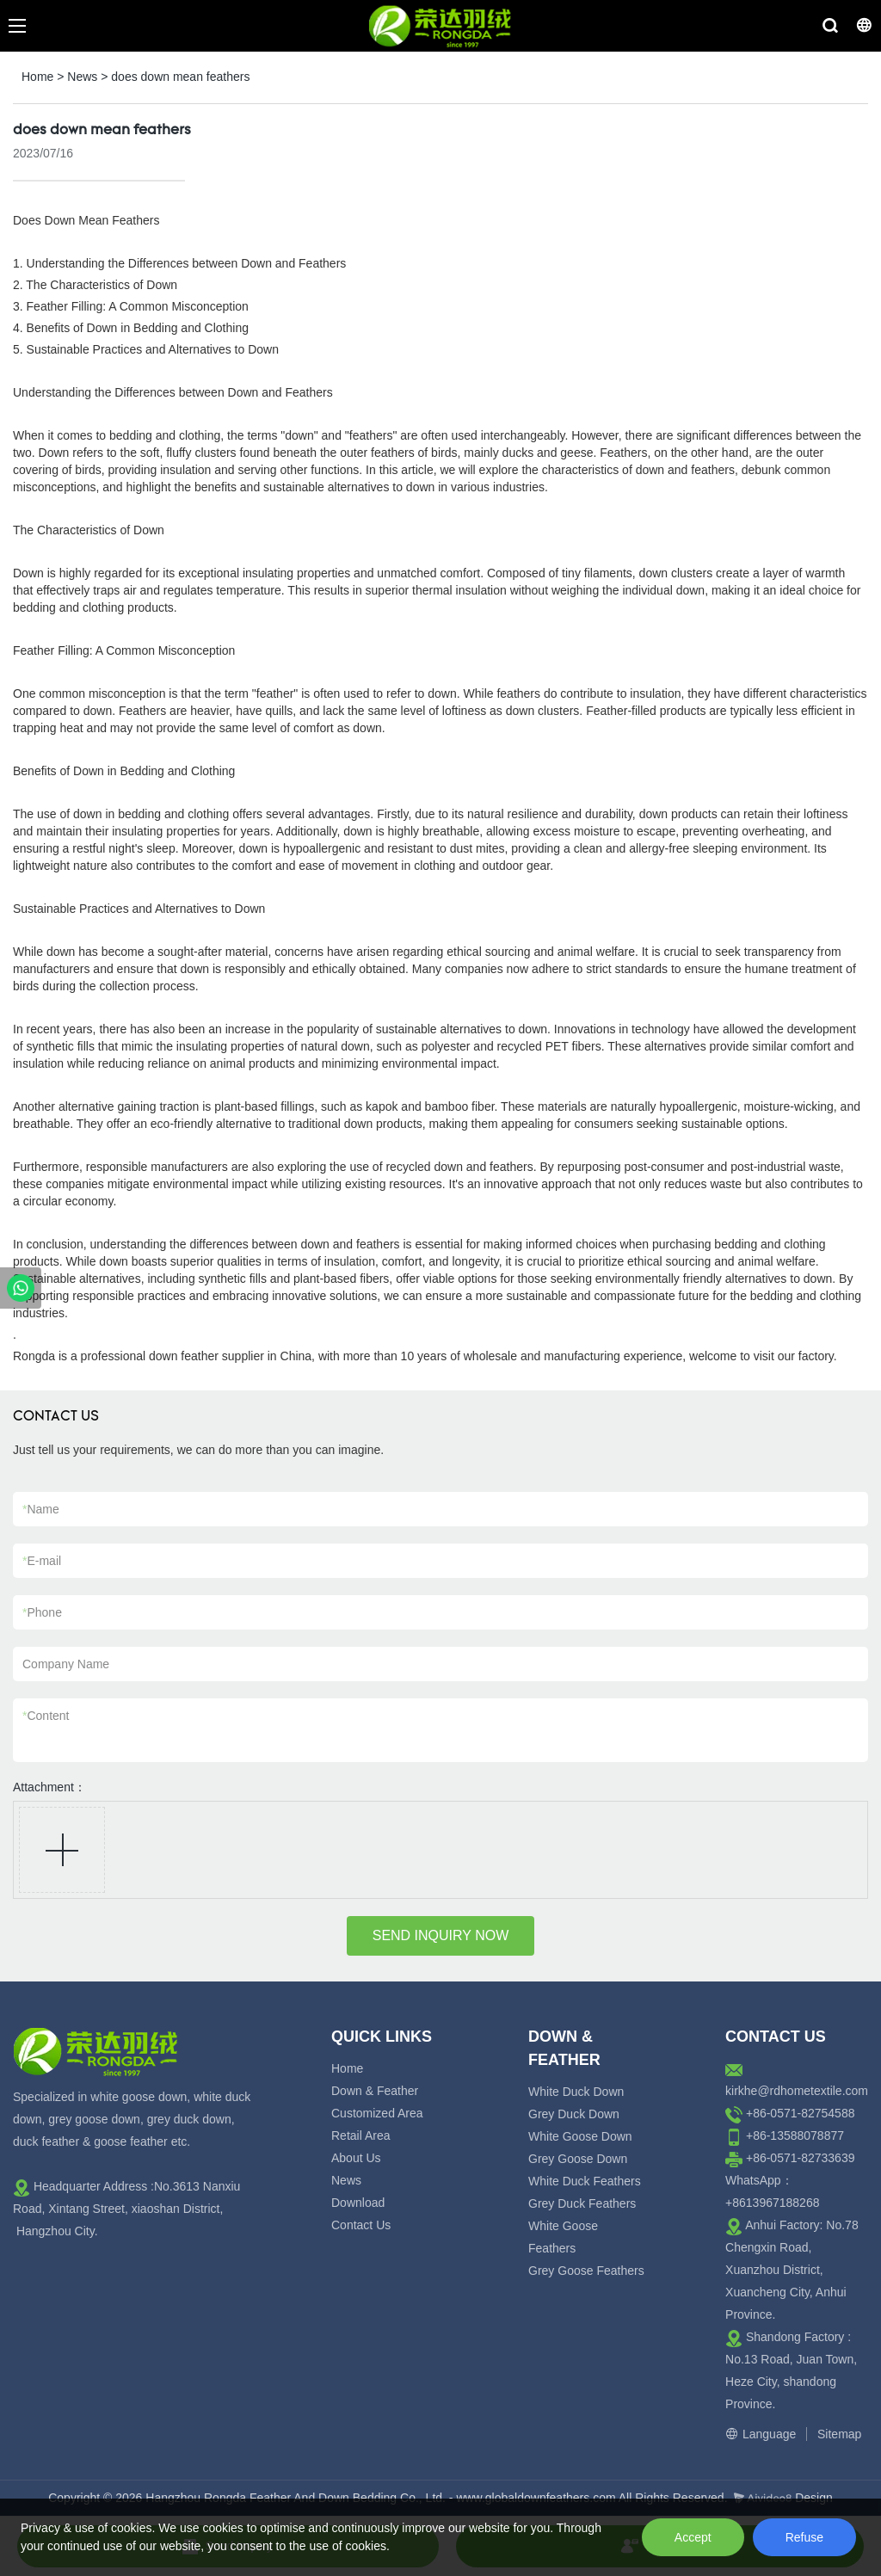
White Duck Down (576, 2091)
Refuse (804, 2537)
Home (37, 76)
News (82, 76)
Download (358, 2202)
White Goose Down (580, 2136)
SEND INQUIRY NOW (441, 1935)
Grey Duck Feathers (582, 2203)
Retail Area (360, 2135)
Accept (693, 2537)
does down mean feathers (180, 76)
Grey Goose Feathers (586, 2270)
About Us (356, 2158)
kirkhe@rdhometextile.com (796, 2091)
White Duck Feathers (584, 2181)
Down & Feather (374, 2091)
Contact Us (361, 2225)
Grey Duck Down (573, 2114)
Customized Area (377, 2113)
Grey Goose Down (577, 2159)
